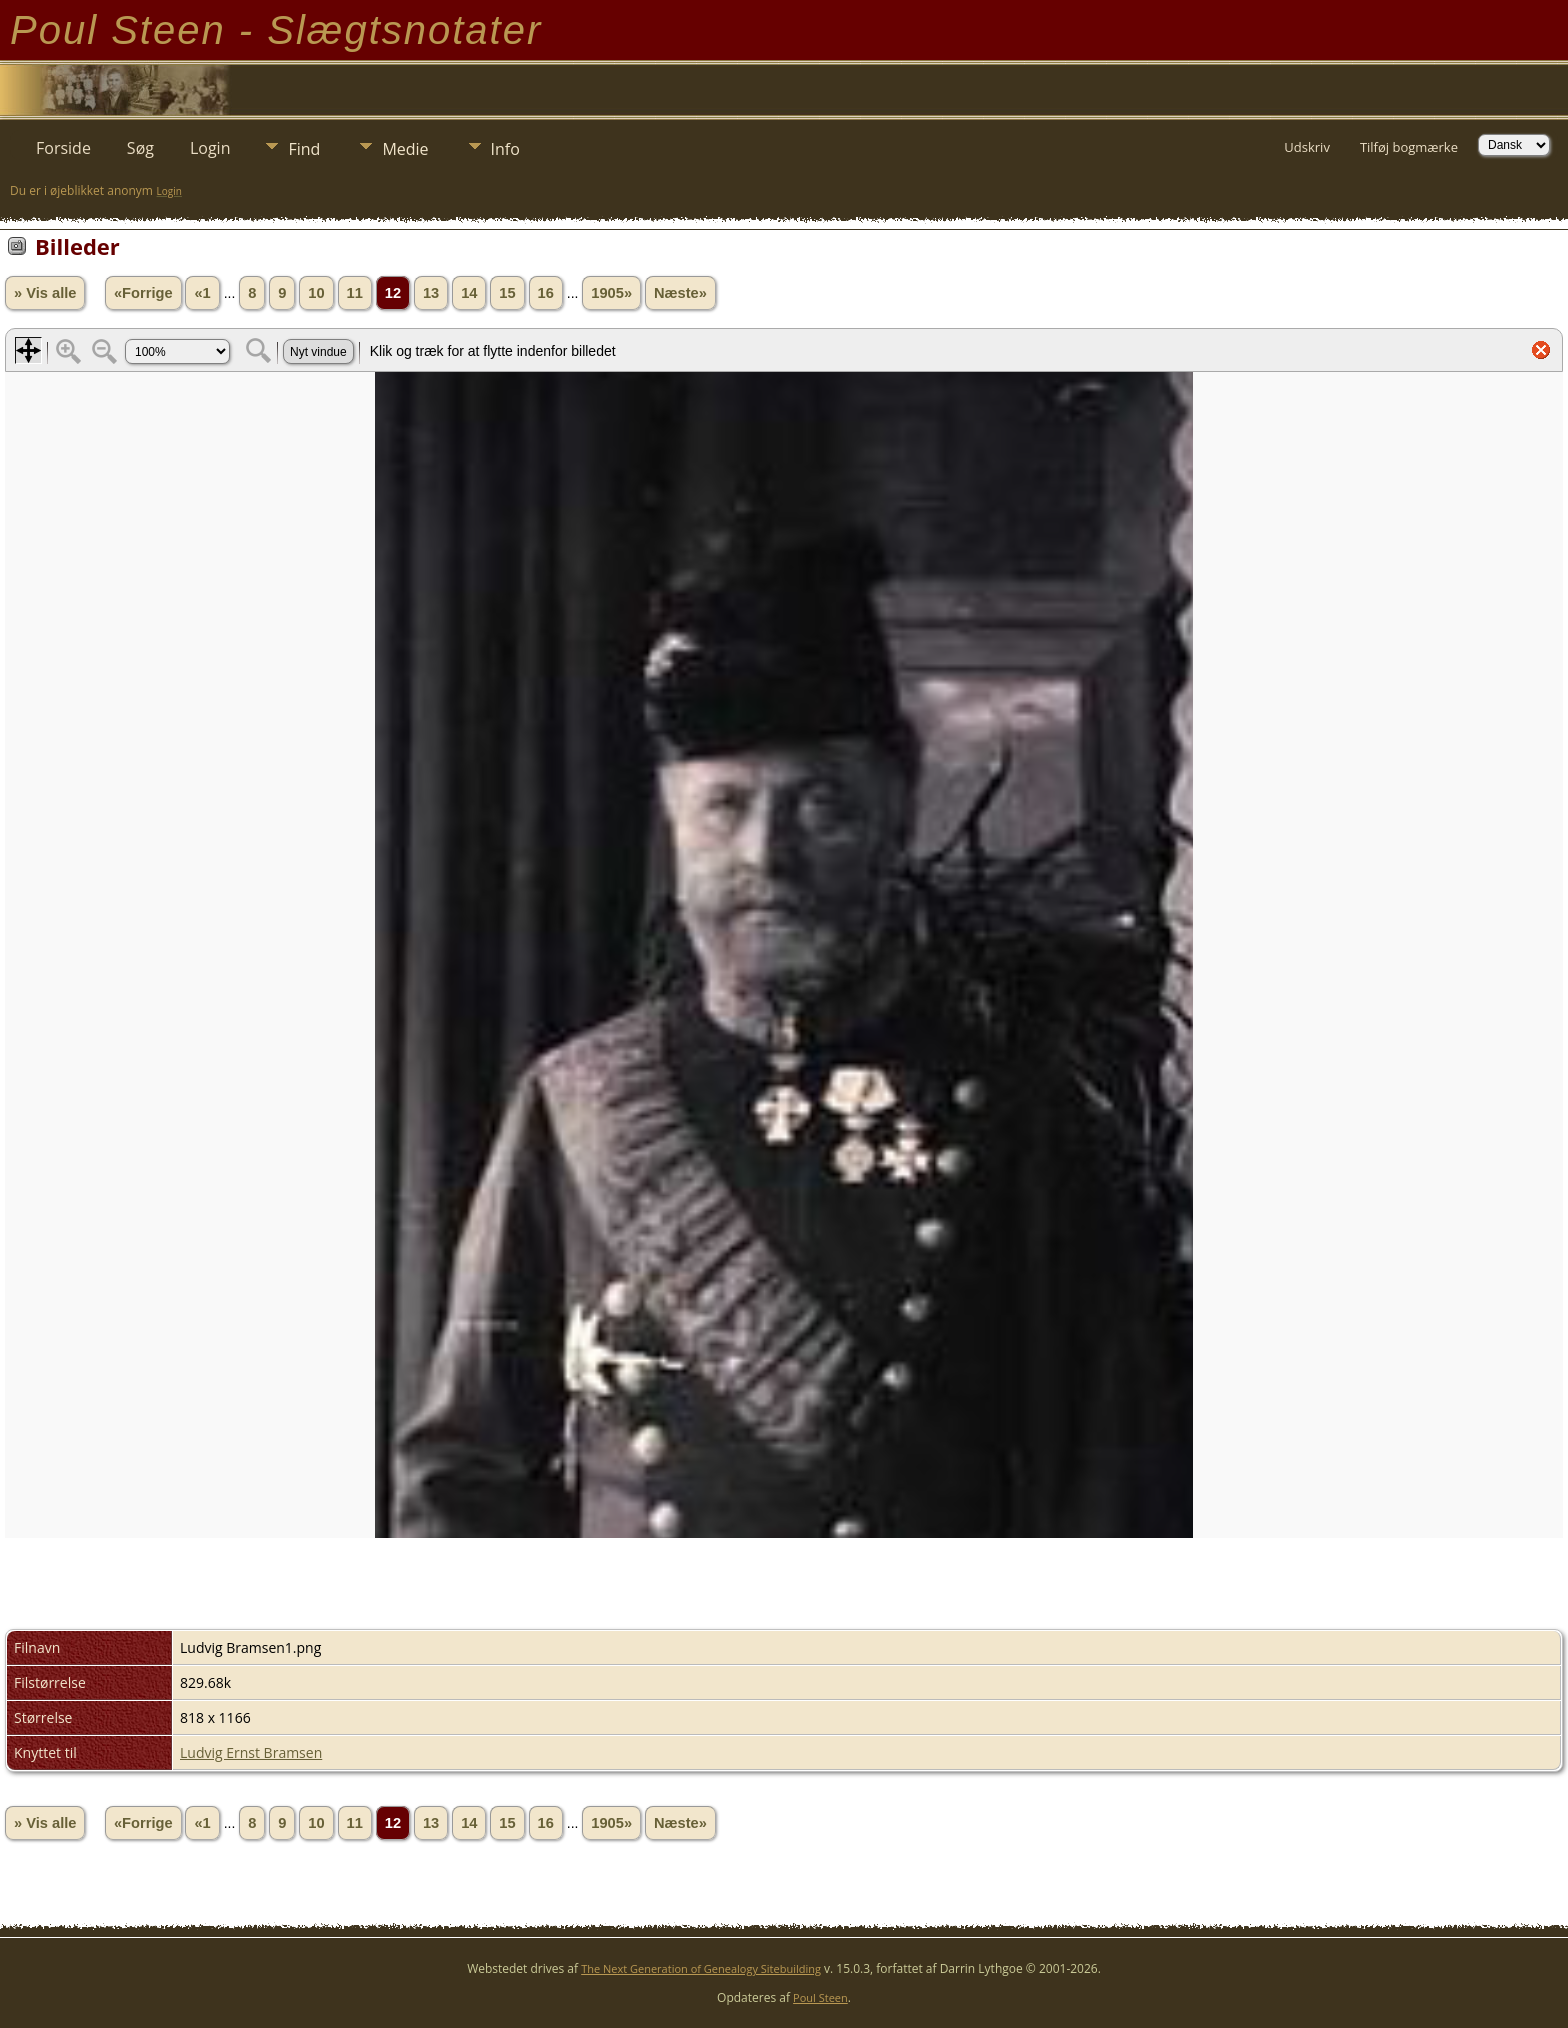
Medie (405, 149)
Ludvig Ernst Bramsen (251, 1752)
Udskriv (1307, 147)
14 (469, 293)
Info (505, 149)
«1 (202, 293)
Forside (63, 148)
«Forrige (143, 293)
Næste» (680, 293)
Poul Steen (820, 1997)
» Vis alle (45, 293)
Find (304, 149)
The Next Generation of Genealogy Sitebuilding (701, 1968)
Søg (140, 148)
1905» (611, 293)
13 (431, 293)
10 (316, 293)
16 (546, 293)
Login (210, 148)
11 (355, 293)
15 (507, 293)
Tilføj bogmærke (1409, 147)
